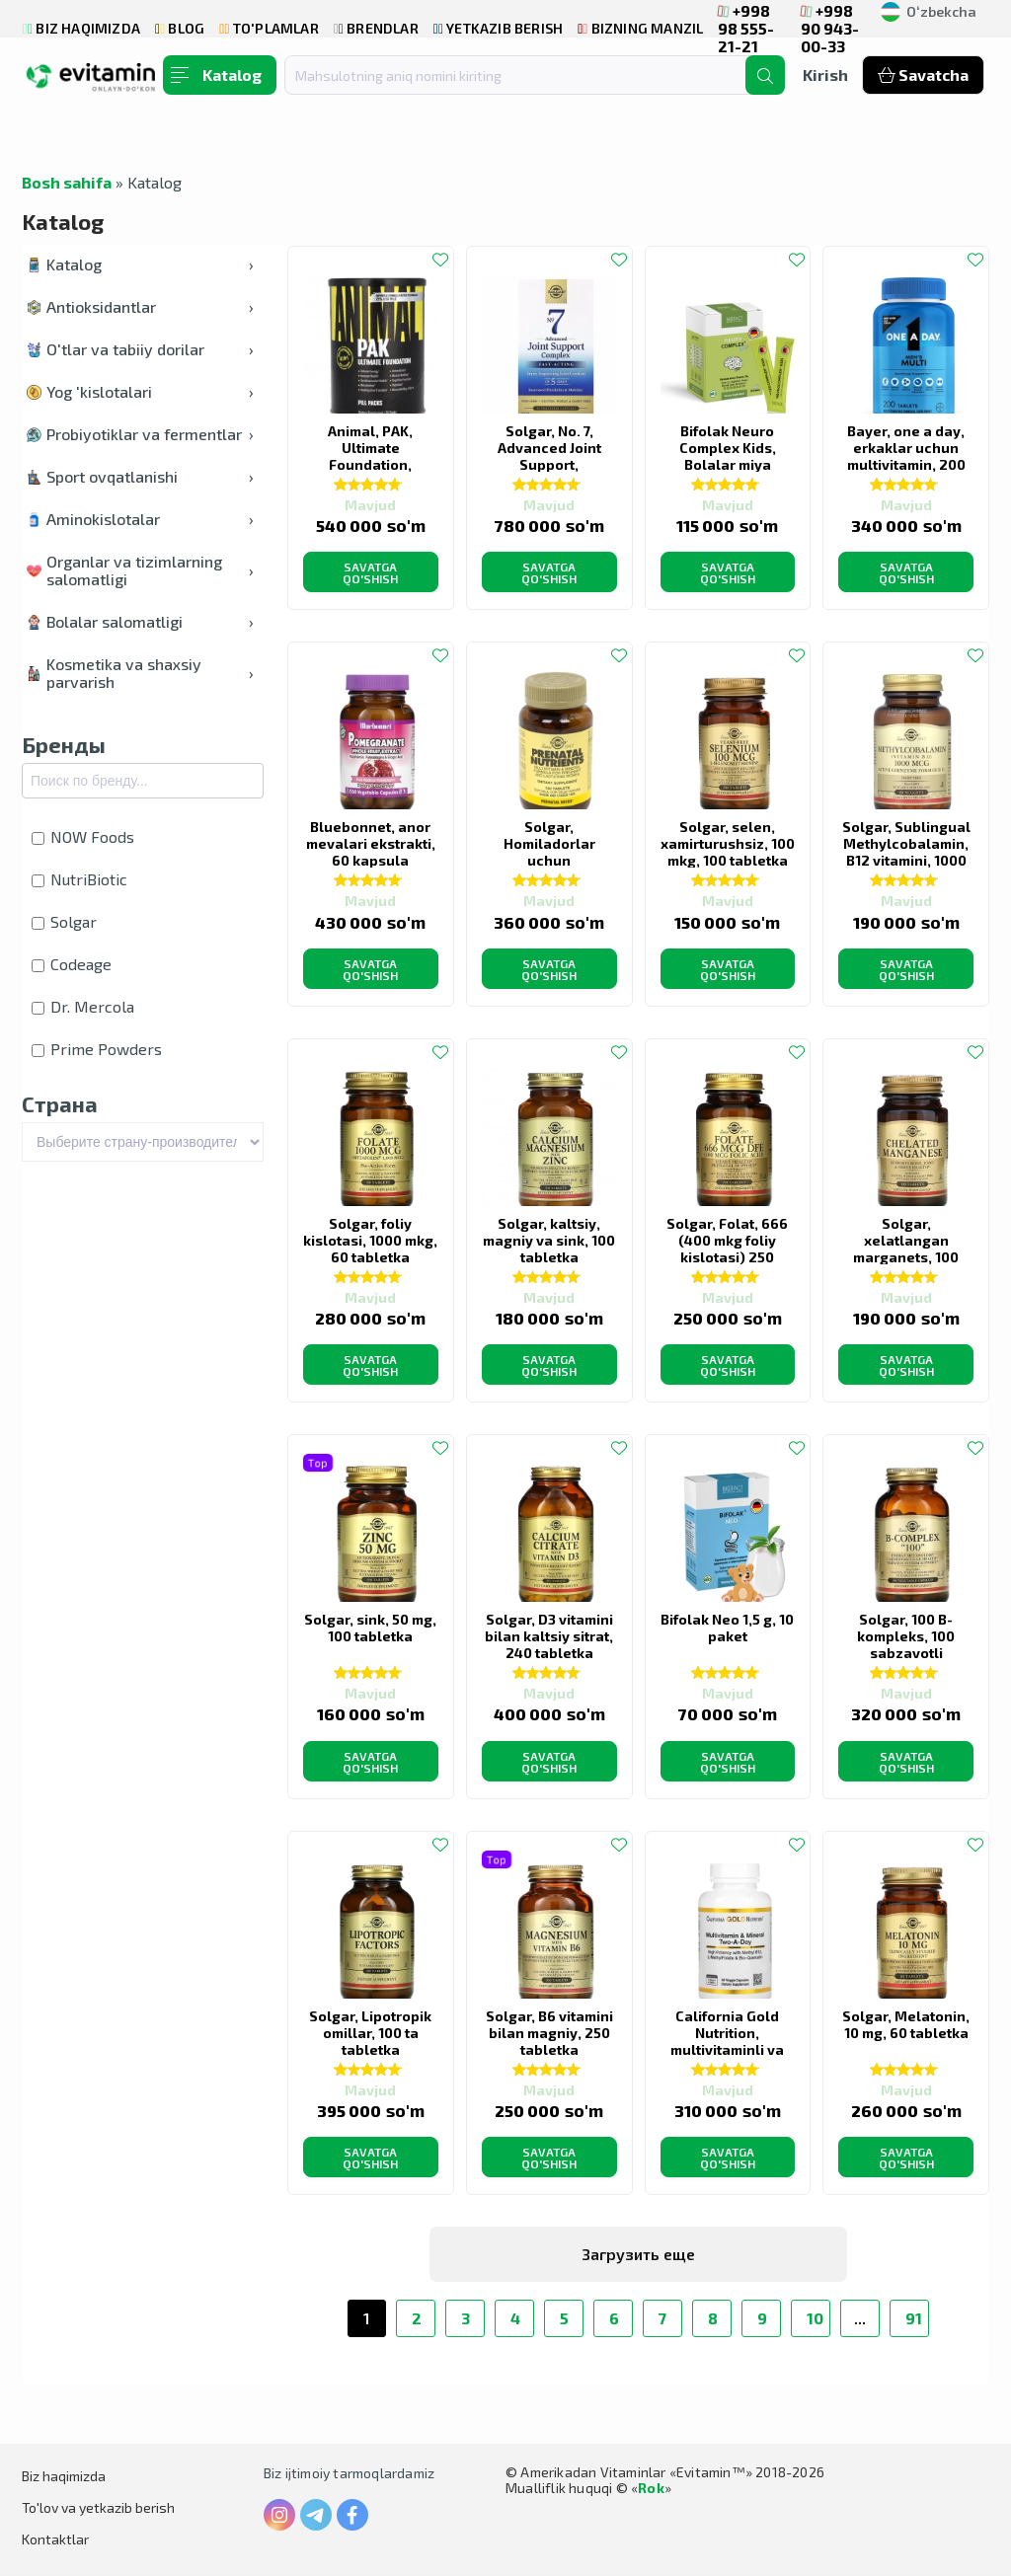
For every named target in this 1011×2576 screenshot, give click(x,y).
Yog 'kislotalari (140, 391)
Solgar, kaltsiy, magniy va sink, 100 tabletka (549, 1240)
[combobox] (527, 75)
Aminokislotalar (140, 518)
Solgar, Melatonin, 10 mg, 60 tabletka (906, 2024)
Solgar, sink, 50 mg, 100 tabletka (370, 1627)
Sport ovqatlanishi (140, 476)
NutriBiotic (79, 879)
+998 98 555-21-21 (746, 28)
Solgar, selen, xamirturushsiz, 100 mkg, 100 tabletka (728, 843)
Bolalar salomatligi (140, 621)
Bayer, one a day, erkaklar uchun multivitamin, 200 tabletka (906, 456)
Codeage (72, 963)
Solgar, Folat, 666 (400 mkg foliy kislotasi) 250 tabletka (727, 1248)
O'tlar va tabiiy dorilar (140, 349)
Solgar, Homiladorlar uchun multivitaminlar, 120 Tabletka (549, 860)
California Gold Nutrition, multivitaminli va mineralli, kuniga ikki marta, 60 (727, 2049)
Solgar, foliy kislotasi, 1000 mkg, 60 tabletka (370, 1240)
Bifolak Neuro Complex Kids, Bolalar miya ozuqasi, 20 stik (727, 456)
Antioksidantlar (140, 306)
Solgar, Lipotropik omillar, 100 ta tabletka (370, 2033)
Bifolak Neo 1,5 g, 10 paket (727, 1627)
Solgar (64, 921)
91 (913, 2318)
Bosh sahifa (67, 182)
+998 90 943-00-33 (830, 28)
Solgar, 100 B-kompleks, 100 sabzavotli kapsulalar (906, 1644)
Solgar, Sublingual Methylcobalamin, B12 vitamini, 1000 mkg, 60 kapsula (906, 851)
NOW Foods (83, 836)
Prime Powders (97, 1048)
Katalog (140, 264)
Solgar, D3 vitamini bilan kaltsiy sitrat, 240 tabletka (549, 1636)
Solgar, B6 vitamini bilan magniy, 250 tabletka (549, 2033)
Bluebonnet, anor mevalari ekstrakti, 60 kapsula (370, 843)
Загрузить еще (638, 2253)
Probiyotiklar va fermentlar (140, 433)
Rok (651, 2487)
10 (815, 2318)
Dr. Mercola (83, 1006)
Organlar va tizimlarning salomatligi (140, 570)
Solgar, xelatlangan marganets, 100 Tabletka (906, 1248)
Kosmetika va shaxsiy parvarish (140, 672)
